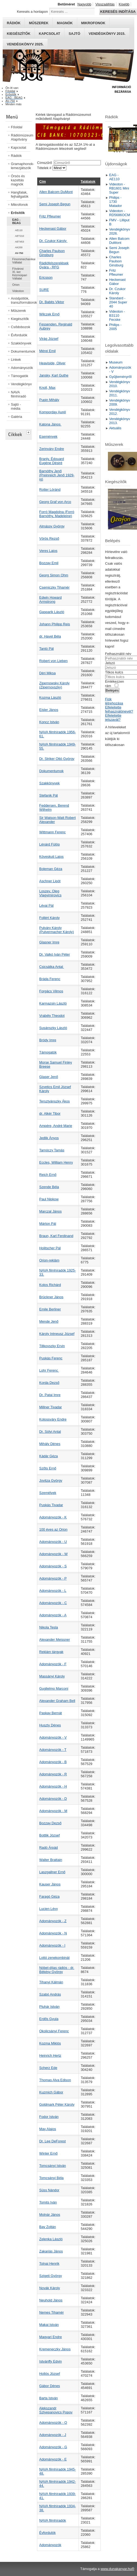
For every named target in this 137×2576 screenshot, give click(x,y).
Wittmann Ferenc (52, 832)
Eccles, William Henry (56, 1162)
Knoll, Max (47, 388)
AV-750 (19, 253)
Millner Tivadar (50, 1407)
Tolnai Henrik (49, 2263)
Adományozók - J (52, 2435)
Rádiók (13, 23)
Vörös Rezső (49, 538)
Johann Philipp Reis (54, 624)
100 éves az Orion (53, 1529)
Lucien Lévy (48, 1909)
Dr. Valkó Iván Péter (54, 954)
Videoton (18, 291)
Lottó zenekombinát (54, 1958)
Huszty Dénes (50, 1725)
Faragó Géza (49, 1896)
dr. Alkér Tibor (49, 1113)
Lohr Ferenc (49, 1370)
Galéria (16, 417)
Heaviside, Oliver (52, 363)
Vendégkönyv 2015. (107, 34)
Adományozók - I (52, 1945)
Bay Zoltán (47, 2227)
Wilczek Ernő (49, 314)
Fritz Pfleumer (50, 216)
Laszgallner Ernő (52, 1872)
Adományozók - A (52, 1615)
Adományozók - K (53, 1517)
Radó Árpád (48, 1847)
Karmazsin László (53, 1003)
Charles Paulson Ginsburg (52, 253)
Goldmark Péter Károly (56, 2104)
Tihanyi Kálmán (51, 1982)
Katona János (50, 424)
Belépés (112, 690)
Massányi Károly (52, 1676)
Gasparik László (51, 612)
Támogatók (19, 376)
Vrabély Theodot (51, 1016)
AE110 (19, 230)
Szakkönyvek (20, 343)
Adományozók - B (53, 1762)
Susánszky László (53, 1028)
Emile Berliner (50, 1309)
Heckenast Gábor (52, 228)
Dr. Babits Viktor (51, 302)
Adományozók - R (53, 1774)
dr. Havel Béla (50, 636)
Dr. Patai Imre (49, 1395)
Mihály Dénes (49, 1444)
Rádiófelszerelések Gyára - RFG (53, 265)
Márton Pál (47, 1224)
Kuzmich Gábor (51, 2092)
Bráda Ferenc (49, 979)
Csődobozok (20, 327)
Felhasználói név (118, 654)
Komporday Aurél (52, 412)
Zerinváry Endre (51, 449)
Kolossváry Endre (52, 1419)
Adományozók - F (52, 1664)
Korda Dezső (49, 1383)
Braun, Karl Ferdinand (56, 1236)
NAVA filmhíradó (18, 394)
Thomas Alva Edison (55, 2080)
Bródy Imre (47, 1040)
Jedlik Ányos (49, 1138)
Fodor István (48, 2117)
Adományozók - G (53, 2447)
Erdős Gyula (48, 2019)
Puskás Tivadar (51, 1505)
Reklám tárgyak (51, 1652)
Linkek (16, 360)
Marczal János (50, 1211)
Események (48, 436)
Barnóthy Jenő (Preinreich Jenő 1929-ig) (56, 475)
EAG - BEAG (16, 221)
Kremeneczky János (54, 2349)
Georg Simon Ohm (53, 575)
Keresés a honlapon (32, 12)
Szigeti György (50, 2276)
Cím (42, 181)
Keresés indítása (118, 12)
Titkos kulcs (114, 672)
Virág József (48, 339)
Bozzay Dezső (50, 1823)
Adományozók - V (53, 1737)
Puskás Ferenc (50, 1358)
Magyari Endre (50, 2337)
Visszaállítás (105, 4)
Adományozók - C (53, 1603)
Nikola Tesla (48, 1627)
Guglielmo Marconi (53, 1688)
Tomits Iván (48, 2202)
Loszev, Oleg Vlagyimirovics (50, 893)
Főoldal (16, 127)
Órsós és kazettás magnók (18, 180)
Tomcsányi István (52, 2166)
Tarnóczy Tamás (51, 1150)
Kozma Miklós (50, 2043)
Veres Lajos (48, 551)
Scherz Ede (48, 2068)
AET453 (19, 241)
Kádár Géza (48, 1456)
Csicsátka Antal (51, 967)
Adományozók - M (53, 1811)
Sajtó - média (16, 406)
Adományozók (20, 368)
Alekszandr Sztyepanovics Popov (55, 2410)
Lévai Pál (46, 905)
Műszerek (38, 23)
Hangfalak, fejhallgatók (20, 194)
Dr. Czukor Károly (53, 241)
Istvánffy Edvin (50, 2361)
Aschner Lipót (49, 881)
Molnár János (49, 2215)
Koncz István (49, 722)
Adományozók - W (53, 1554)
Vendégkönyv (20, 384)
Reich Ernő (47, 1175)
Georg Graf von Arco (55, 502)
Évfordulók (19, 335)
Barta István (48, 2398)
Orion (16, 284)
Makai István (49, 2325)
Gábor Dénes (49, 2386)
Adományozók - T (52, 1750)
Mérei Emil (47, 351)
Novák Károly (49, 2288)
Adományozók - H (53, 1786)
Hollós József (49, 2374)
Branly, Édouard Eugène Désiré (51, 461)
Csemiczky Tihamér (54, 587)
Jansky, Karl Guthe (53, 375)
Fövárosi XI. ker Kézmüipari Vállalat (19, 273)
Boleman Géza (50, 869)
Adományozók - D (53, 1799)
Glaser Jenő (48, 1077)
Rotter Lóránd (49, 489)
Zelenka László (51, 2239)
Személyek (47, 1493)
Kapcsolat (49, 34)
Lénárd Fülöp (49, 844)
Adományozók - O (53, 2422)
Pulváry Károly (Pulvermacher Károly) (56, 930)
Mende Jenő (48, 1321)
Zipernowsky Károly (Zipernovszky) (54, 685)
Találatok (87, 181)
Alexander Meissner (54, 1639)
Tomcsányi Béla (51, 2178)
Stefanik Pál (48, 795)
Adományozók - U (53, 1542)
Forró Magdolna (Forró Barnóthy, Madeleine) (56, 514)
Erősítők (18, 213)
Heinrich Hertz (50, 2055)
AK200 (19, 247)
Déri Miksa (47, 673)
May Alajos (47, 2129)
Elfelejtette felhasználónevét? (119, 709)
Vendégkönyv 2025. (25, 44)
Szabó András (50, 1994)
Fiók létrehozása (114, 701)
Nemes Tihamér (51, 2312)
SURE (44, 290)
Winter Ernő (48, 2153)
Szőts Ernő (47, 1468)
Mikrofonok (93, 23)
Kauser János (49, 1884)
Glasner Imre (49, 942)
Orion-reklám (49, 1260)
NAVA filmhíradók (52, 2520)
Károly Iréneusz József (56, 1334)
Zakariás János (51, 2251)
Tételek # (44, 168)
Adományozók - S (53, 1566)
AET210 (19, 236)
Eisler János (48, 710)
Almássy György (51, 526)
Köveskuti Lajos (51, 856)
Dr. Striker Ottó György (56, 759)
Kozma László (50, 697)
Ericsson (45, 277)
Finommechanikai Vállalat (21, 260)
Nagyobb (84, 4)
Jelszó (110, 663)
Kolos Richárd (50, 1285)
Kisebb (124, 4)
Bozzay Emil (48, 563)
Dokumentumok (20, 351)
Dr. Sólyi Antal (50, 1432)
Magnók (65, 23)
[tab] (29, 431)
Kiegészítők (18, 34)
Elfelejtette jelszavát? (113, 717)
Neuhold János (50, 2300)
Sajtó (74, 34)
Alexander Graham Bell (57, 1701)
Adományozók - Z (52, 1921)
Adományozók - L (52, 1591)
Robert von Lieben (53, 661)
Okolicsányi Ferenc (54, 2031)
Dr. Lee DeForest (52, 2141)
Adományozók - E (53, 2459)
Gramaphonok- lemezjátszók (20, 166)
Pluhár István (49, 2007)
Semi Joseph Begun (54, 204)
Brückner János (51, 1297)
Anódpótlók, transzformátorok (20, 300)
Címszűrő (45, 163)
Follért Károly (49, 918)
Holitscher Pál (50, 1248)
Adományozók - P (53, 1578)
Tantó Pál (46, 649)
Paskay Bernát (50, 1713)
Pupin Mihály (49, 400)
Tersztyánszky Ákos (54, 1101)
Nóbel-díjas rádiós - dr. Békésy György (56, 1970)
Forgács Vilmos (51, 991)
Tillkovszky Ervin (52, 1346)
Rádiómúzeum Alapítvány (20, 137)
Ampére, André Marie (55, 1126)
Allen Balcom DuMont (56, 192)
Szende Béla (49, 1187)
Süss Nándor (49, 2190)
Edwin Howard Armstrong (50, 599)
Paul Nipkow (48, 1199)
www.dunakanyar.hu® (117, 2569)
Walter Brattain (50, 1860)
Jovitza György (50, 1480)
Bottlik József (49, 1835)
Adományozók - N (53, 1933)
